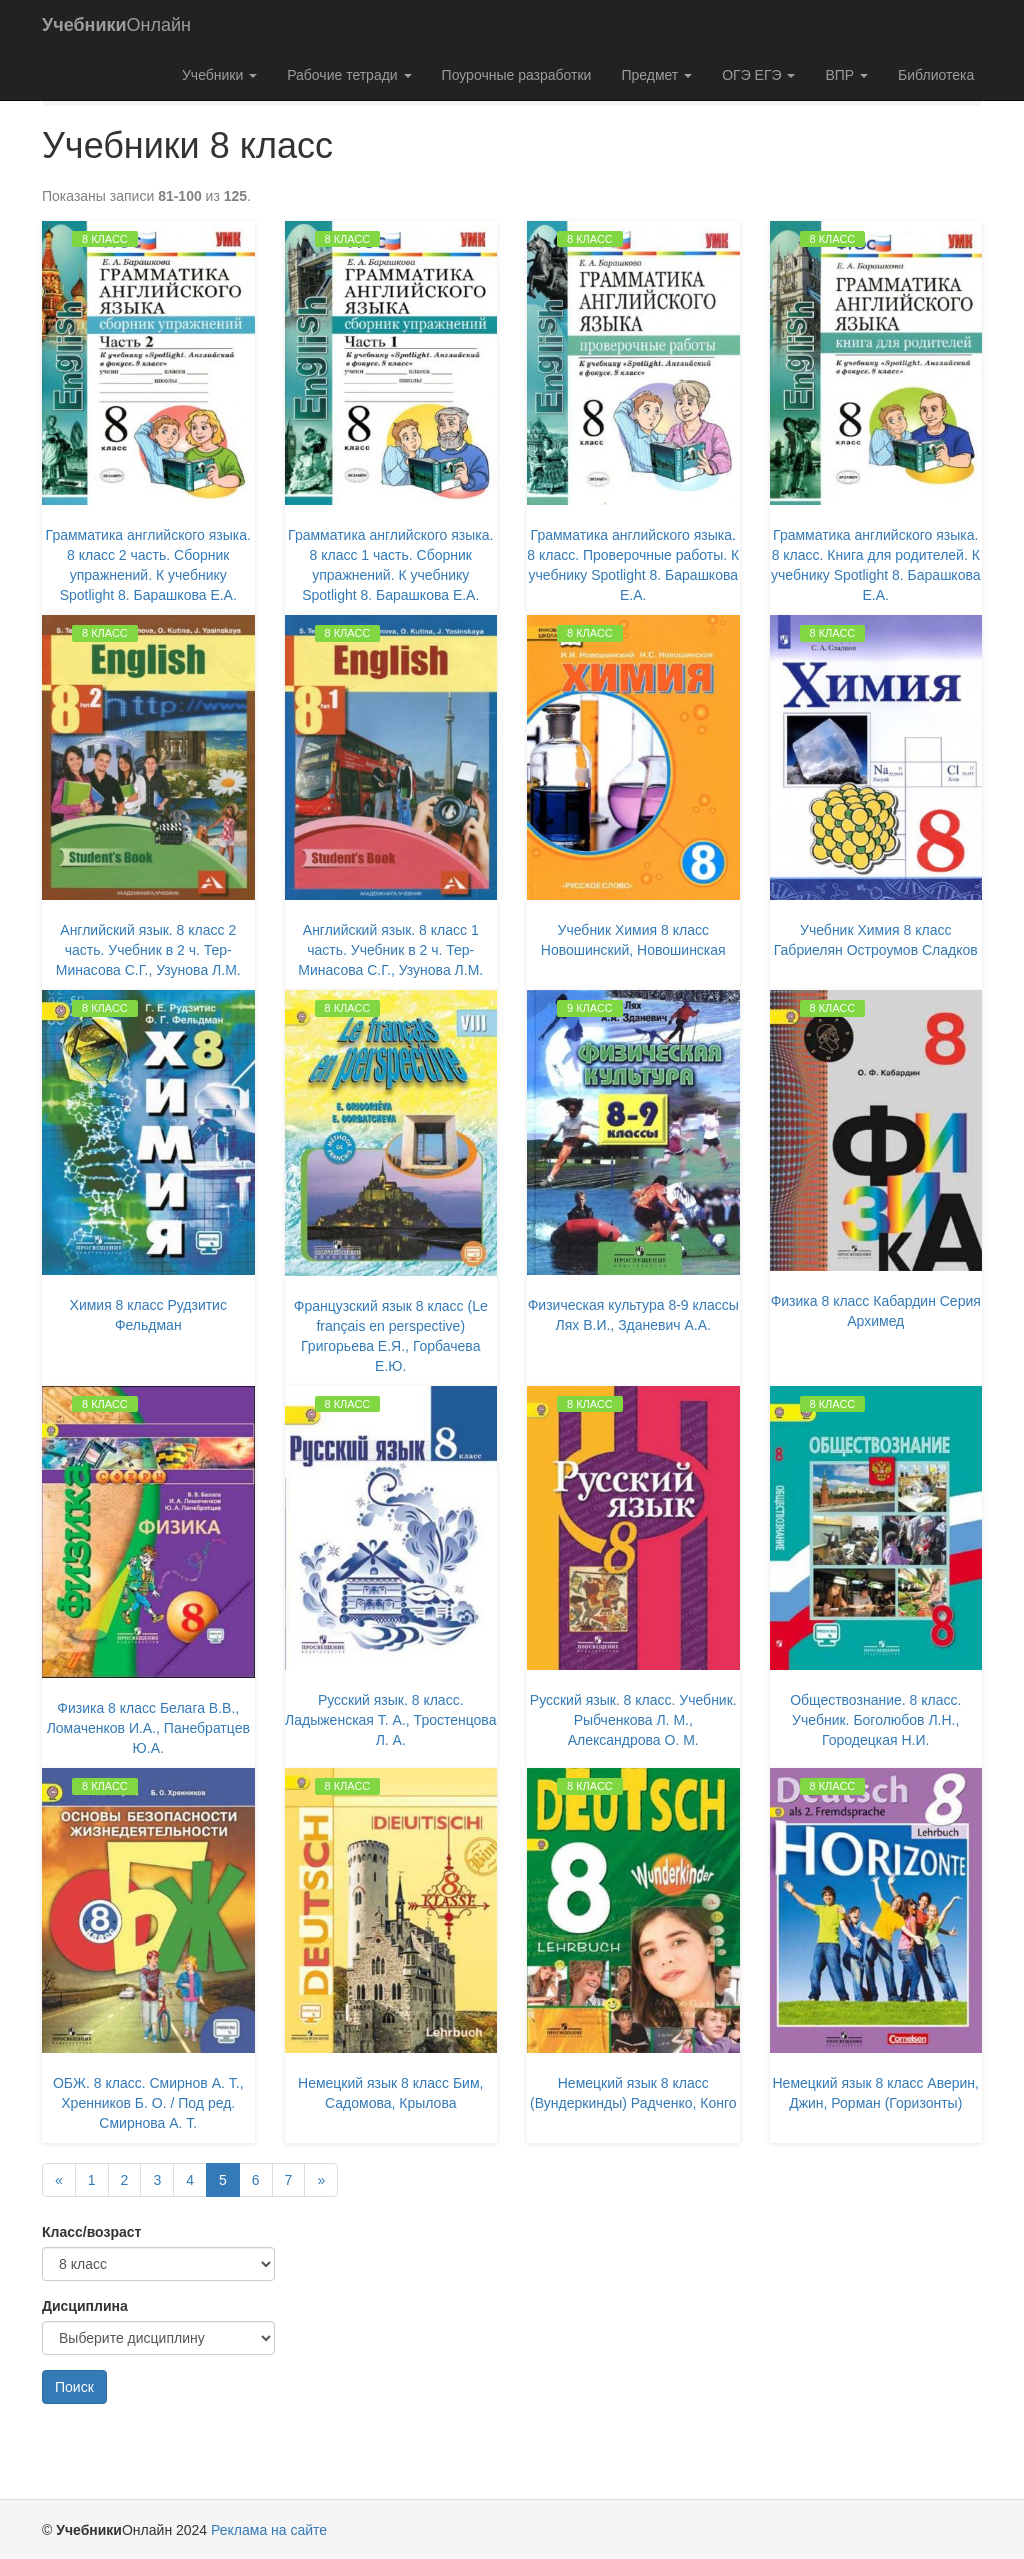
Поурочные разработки (517, 75)
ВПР (846, 75)
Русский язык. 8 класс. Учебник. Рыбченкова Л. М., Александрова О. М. (633, 1720)
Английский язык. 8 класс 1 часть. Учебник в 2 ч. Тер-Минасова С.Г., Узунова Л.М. (390, 950)
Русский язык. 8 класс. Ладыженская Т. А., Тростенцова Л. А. (390, 1720)
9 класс (590, 1008)
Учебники (219, 75)
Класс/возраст (91, 2232)
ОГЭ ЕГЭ (758, 75)
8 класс (105, 239)
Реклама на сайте (269, 2530)
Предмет (656, 75)
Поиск (74, 2387)
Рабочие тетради (349, 75)
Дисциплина (85, 2306)
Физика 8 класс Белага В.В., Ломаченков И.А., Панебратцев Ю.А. (148, 1728)
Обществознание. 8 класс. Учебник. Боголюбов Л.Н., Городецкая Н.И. (875, 1720)
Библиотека (936, 75)
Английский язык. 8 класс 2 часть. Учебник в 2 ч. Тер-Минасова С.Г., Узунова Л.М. (148, 950)
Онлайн (116, 25)
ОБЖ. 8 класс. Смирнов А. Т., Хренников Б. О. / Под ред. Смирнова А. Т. (148, 2103)
